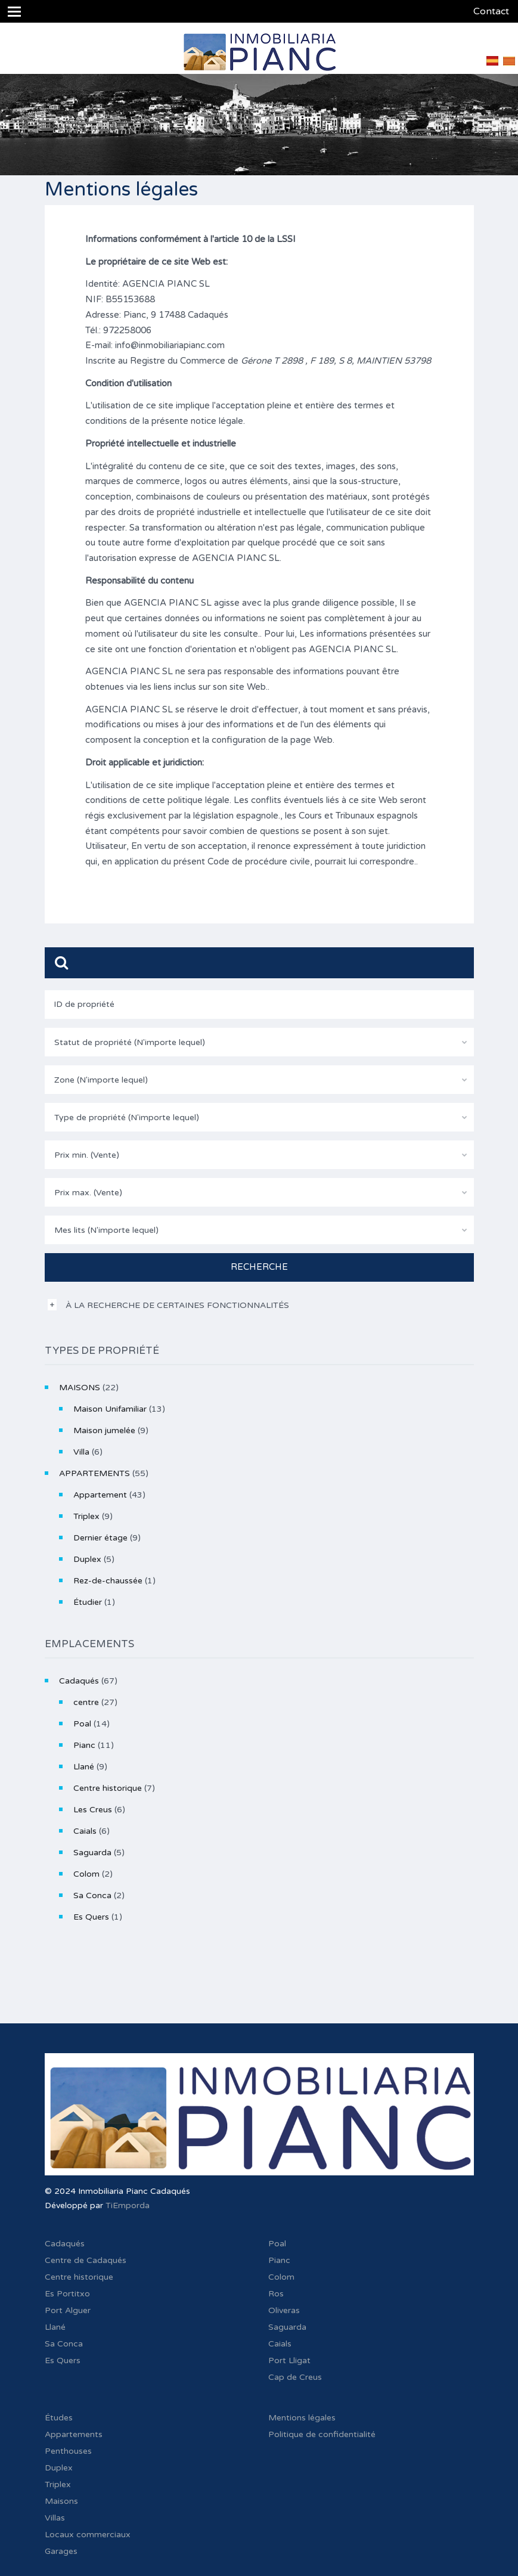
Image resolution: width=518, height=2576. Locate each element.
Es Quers (91, 1917)
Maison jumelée (104, 1430)
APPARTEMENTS (94, 1473)
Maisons (61, 2501)
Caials (85, 1831)
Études (59, 2418)
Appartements (74, 2434)
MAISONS (79, 1387)
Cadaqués (79, 1681)
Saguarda (92, 1852)
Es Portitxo (67, 2294)
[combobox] (259, 1042)
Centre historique (107, 1788)
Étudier (87, 1602)
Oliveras (284, 2310)
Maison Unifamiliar (110, 1409)
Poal (82, 1724)
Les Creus (92, 1810)
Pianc (84, 1745)
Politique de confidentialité (322, 2434)
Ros (276, 2294)
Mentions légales (302, 2418)
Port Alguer (68, 2310)
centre (86, 1702)
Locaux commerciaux (88, 2534)
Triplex (86, 1516)
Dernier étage (100, 1538)
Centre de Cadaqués (85, 2260)
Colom (86, 1874)
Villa (81, 1452)
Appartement (100, 1495)
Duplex (87, 1559)
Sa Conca (92, 1895)
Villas (55, 2518)
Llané (83, 1767)
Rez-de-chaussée (107, 1581)
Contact (491, 11)
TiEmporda (128, 2205)
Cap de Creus (295, 2377)
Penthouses (68, 2451)
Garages (61, 2551)
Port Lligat (289, 2360)
